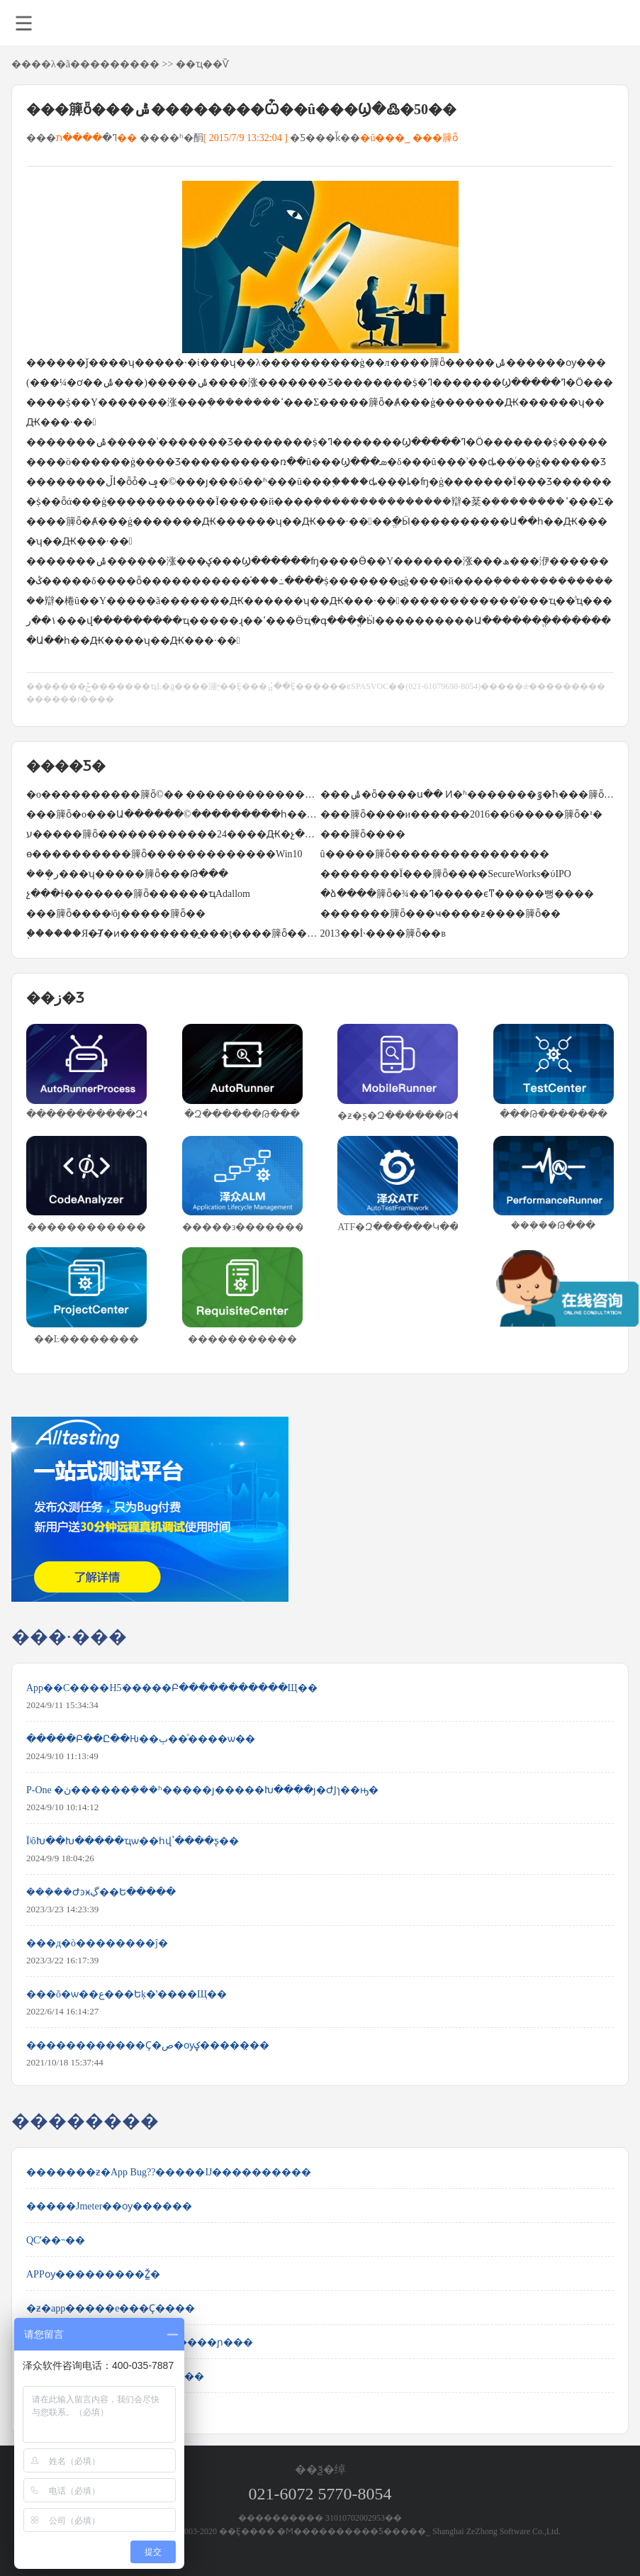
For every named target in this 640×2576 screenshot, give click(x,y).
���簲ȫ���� (362, 834)
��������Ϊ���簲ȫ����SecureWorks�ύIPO (445, 874)
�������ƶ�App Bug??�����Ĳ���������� (168, 2172)
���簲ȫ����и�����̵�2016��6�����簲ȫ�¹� (461, 814)
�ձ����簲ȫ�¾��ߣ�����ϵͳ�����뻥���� (457, 893)
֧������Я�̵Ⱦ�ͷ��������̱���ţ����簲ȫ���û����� (173, 933)
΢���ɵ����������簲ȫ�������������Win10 (164, 854)
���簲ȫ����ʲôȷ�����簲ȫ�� (116, 913)
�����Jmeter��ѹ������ (109, 2206)
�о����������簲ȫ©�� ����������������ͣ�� (173, 794)
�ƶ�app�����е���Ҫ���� (110, 2308)
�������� (119, 64)
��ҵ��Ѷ (202, 64)
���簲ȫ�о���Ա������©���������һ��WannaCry (173, 814)
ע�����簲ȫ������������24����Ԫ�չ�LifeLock (173, 834)
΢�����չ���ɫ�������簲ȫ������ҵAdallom (138, 893)
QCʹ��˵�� (55, 2240)
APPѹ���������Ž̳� (93, 2274)
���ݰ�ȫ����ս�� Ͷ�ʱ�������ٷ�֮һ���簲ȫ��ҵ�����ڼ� (467, 794)
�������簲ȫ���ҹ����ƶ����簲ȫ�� (440, 913)
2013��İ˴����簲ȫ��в (383, 933)
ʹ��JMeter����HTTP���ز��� (115, 2376)
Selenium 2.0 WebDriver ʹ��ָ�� (97, 2410)
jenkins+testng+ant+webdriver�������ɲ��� (139, 2342)
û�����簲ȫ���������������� (434, 854)
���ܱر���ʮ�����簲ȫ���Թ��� (127, 874)
